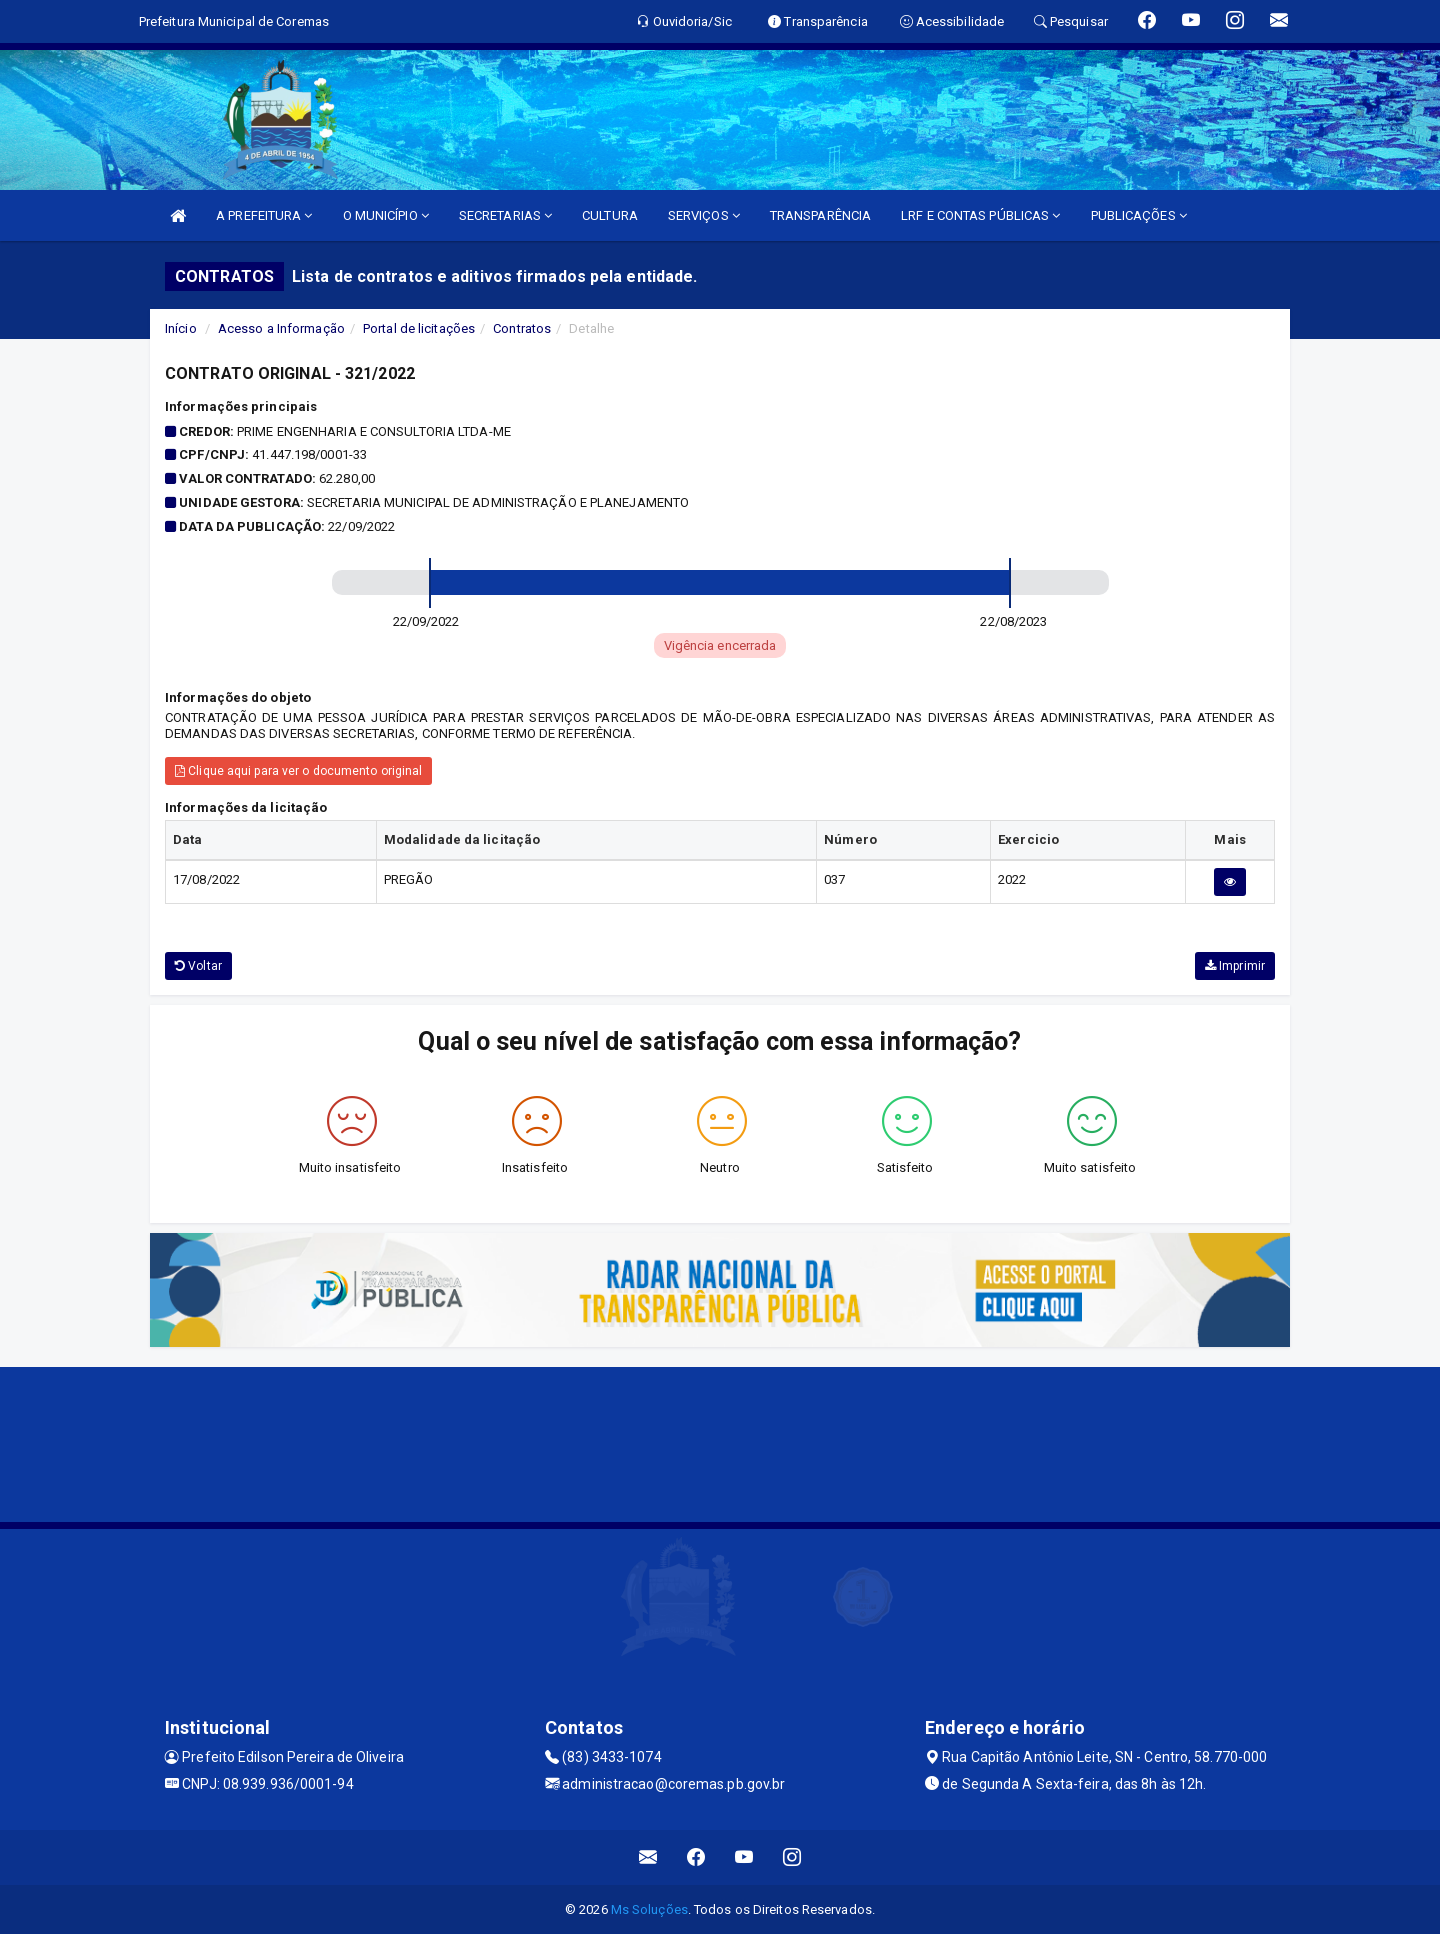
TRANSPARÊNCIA (820, 215)
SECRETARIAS (505, 215)
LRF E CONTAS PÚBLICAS (980, 215)
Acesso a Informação (281, 328)
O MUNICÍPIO (386, 215)
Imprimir (1235, 966)
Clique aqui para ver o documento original (298, 771)
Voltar (198, 966)
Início (181, 328)
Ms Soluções (649, 1909)
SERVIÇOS (704, 215)
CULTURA (610, 215)
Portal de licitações (419, 328)
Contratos (522, 328)
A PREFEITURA (264, 215)
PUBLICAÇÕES (1139, 215)
